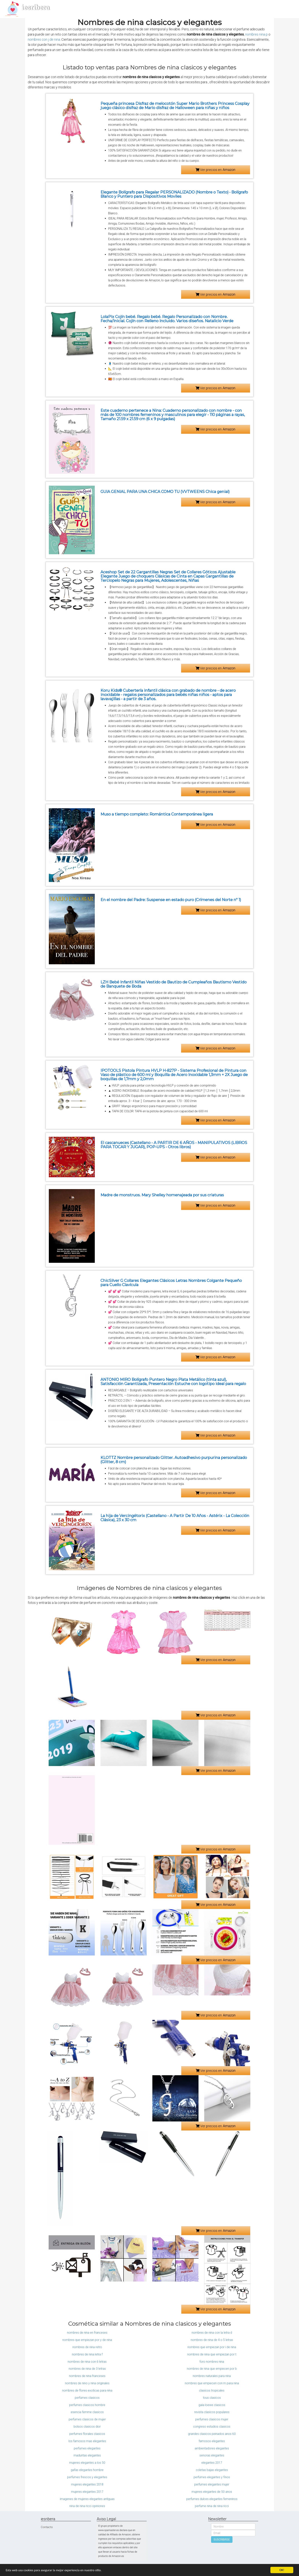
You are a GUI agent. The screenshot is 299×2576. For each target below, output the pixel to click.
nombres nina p (256, 34)
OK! (281, 2570)
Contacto (47, 2527)
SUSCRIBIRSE (222, 2539)
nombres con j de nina (44, 39)
